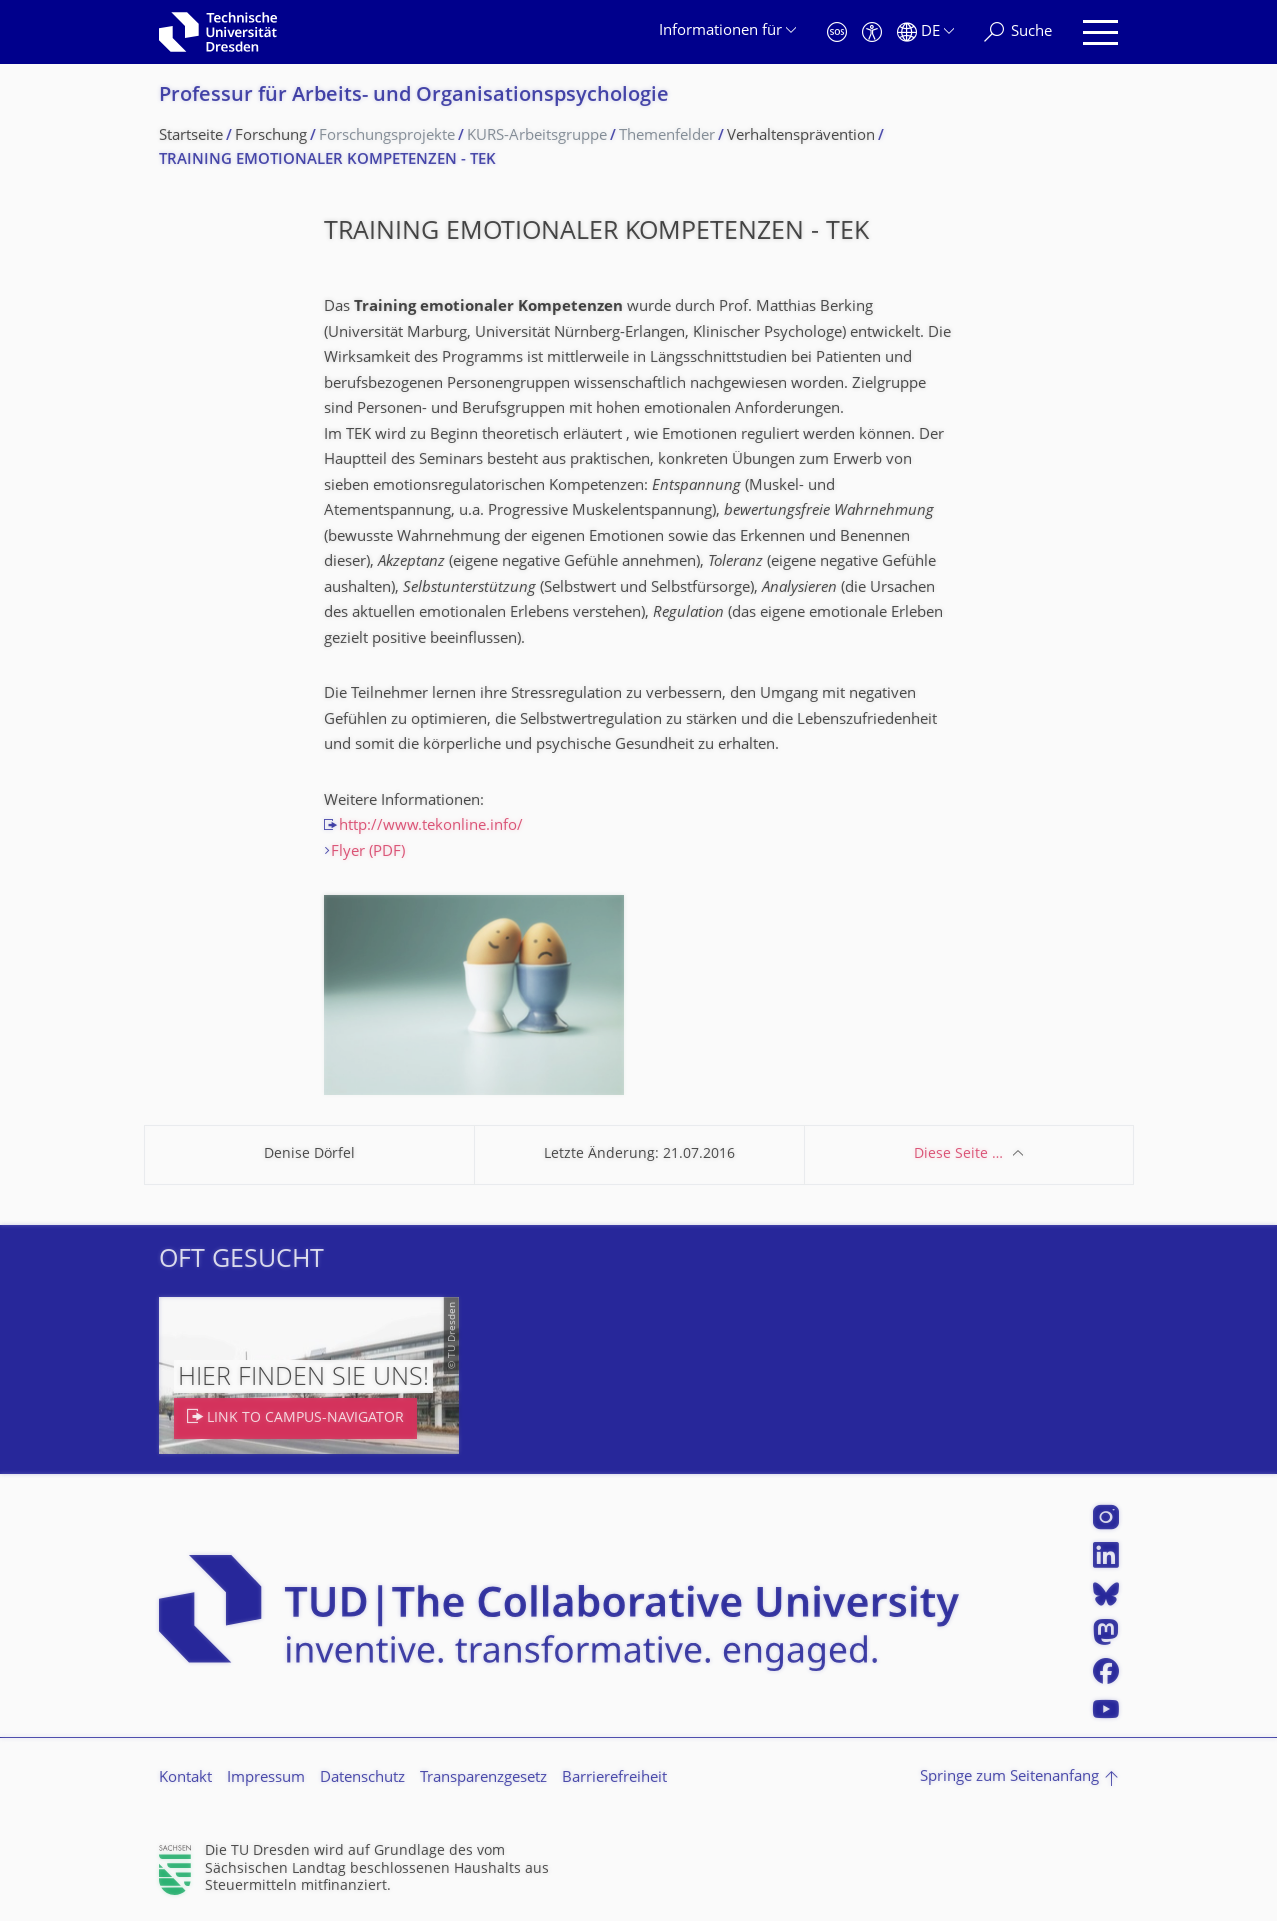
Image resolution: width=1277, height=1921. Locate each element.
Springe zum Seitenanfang (1009, 1777)
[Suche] (1018, 32)
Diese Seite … (958, 1154)
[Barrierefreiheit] (872, 32)
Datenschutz (362, 1778)
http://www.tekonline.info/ (431, 826)
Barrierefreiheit (614, 1778)
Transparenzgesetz (483, 1778)
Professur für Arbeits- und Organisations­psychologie (414, 96)
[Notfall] (837, 32)
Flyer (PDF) (368, 852)
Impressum (266, 1778)
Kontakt (185, 1778)
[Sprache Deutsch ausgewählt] (925, 32)
